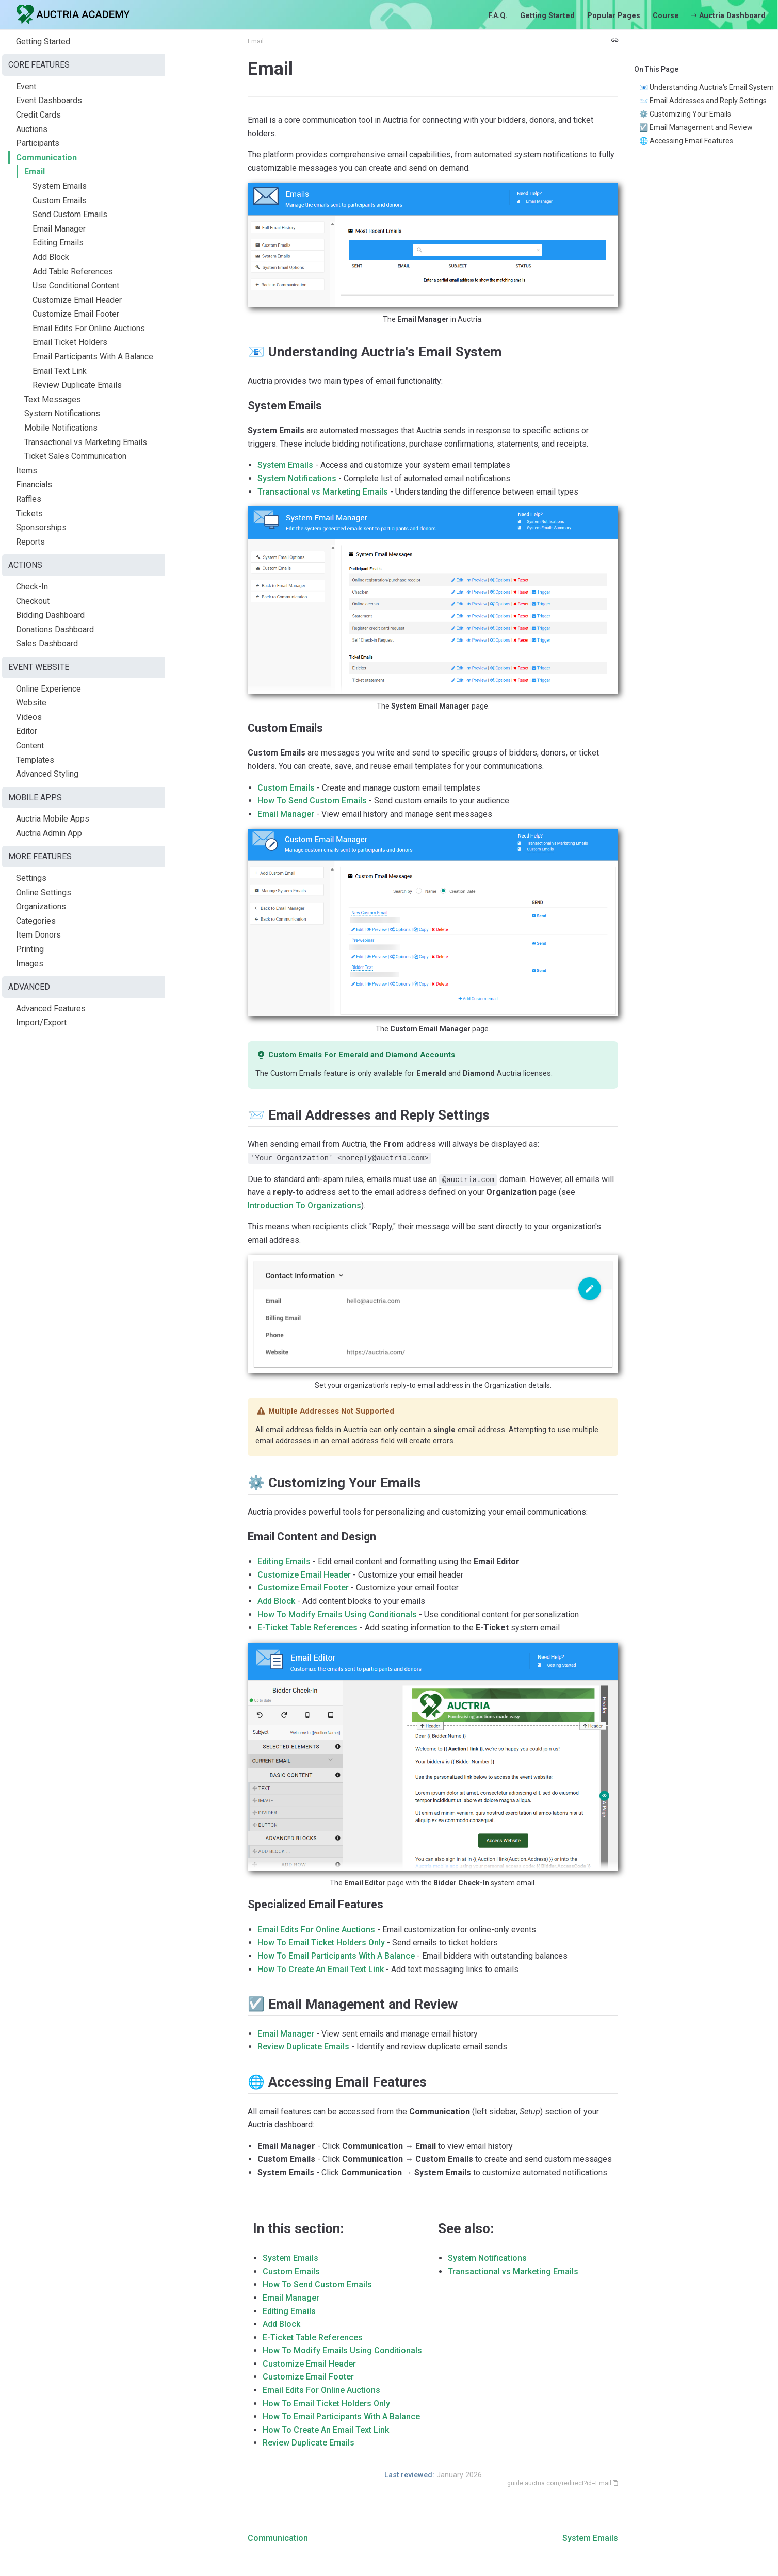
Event (26, 86)
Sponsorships (41, 527)
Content (30, 745)
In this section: (298, 2228)
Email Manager (59, 229)
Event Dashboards (49, 100)
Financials (34, 484)
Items (26, 470)
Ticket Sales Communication (75, 456)
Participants (37, 143)
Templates (35, 760)
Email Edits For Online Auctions (89, 328)
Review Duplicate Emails (77, 385)
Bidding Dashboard (50, 615)
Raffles (28, 499)
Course (666, 15)
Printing (30, 949)
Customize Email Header (77, 300)
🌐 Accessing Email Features (686, 141)
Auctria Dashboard (728, 15)
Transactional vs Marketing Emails (85, 442)
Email (34, 171)
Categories (36, 921)
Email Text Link (60, 371)
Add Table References (73, 271)
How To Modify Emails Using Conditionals (337, 1614)
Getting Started (547, 15)
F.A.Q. (498, 15)
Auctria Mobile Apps (52, 819)
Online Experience (48, 689)
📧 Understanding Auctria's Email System (706, 87)
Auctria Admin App (49, 833)
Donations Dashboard (55, 629)
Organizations (41, 906)
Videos (29, 717)
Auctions (31, 129)
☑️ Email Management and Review (696, 127)
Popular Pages (613, 15)
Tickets (29, 513)
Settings (31, 878)
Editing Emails (58, 243)
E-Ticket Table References (307, 1627)
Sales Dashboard (47, 643)
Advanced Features (51, 1008)
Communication (46, 157)
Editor (26, 731)
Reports (30, 542)
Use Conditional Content (76, 285)
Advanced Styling (47, 774)
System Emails (60, 186)
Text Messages (52, 399)
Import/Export (41, 1022)
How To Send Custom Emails (312, 801)
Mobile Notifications (61, 428)
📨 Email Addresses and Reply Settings (703, 100)
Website (31, 703)
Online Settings (43, 892)
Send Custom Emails (70, 214)
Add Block (51, 257)
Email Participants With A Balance (93, 357)
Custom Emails (60, 200)
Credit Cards (38, 115)
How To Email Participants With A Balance (336, 1956)
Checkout (33, 601)
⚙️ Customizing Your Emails (685, 114)
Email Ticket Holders (70, 342)
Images (29, 964)
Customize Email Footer (76, 314)
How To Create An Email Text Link (320, 1969)
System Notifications (62, 413)
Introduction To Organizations (304, 1205)
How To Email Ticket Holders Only (321, 1942)
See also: (466, 2228)
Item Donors (38, 935)
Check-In (32, 587)
